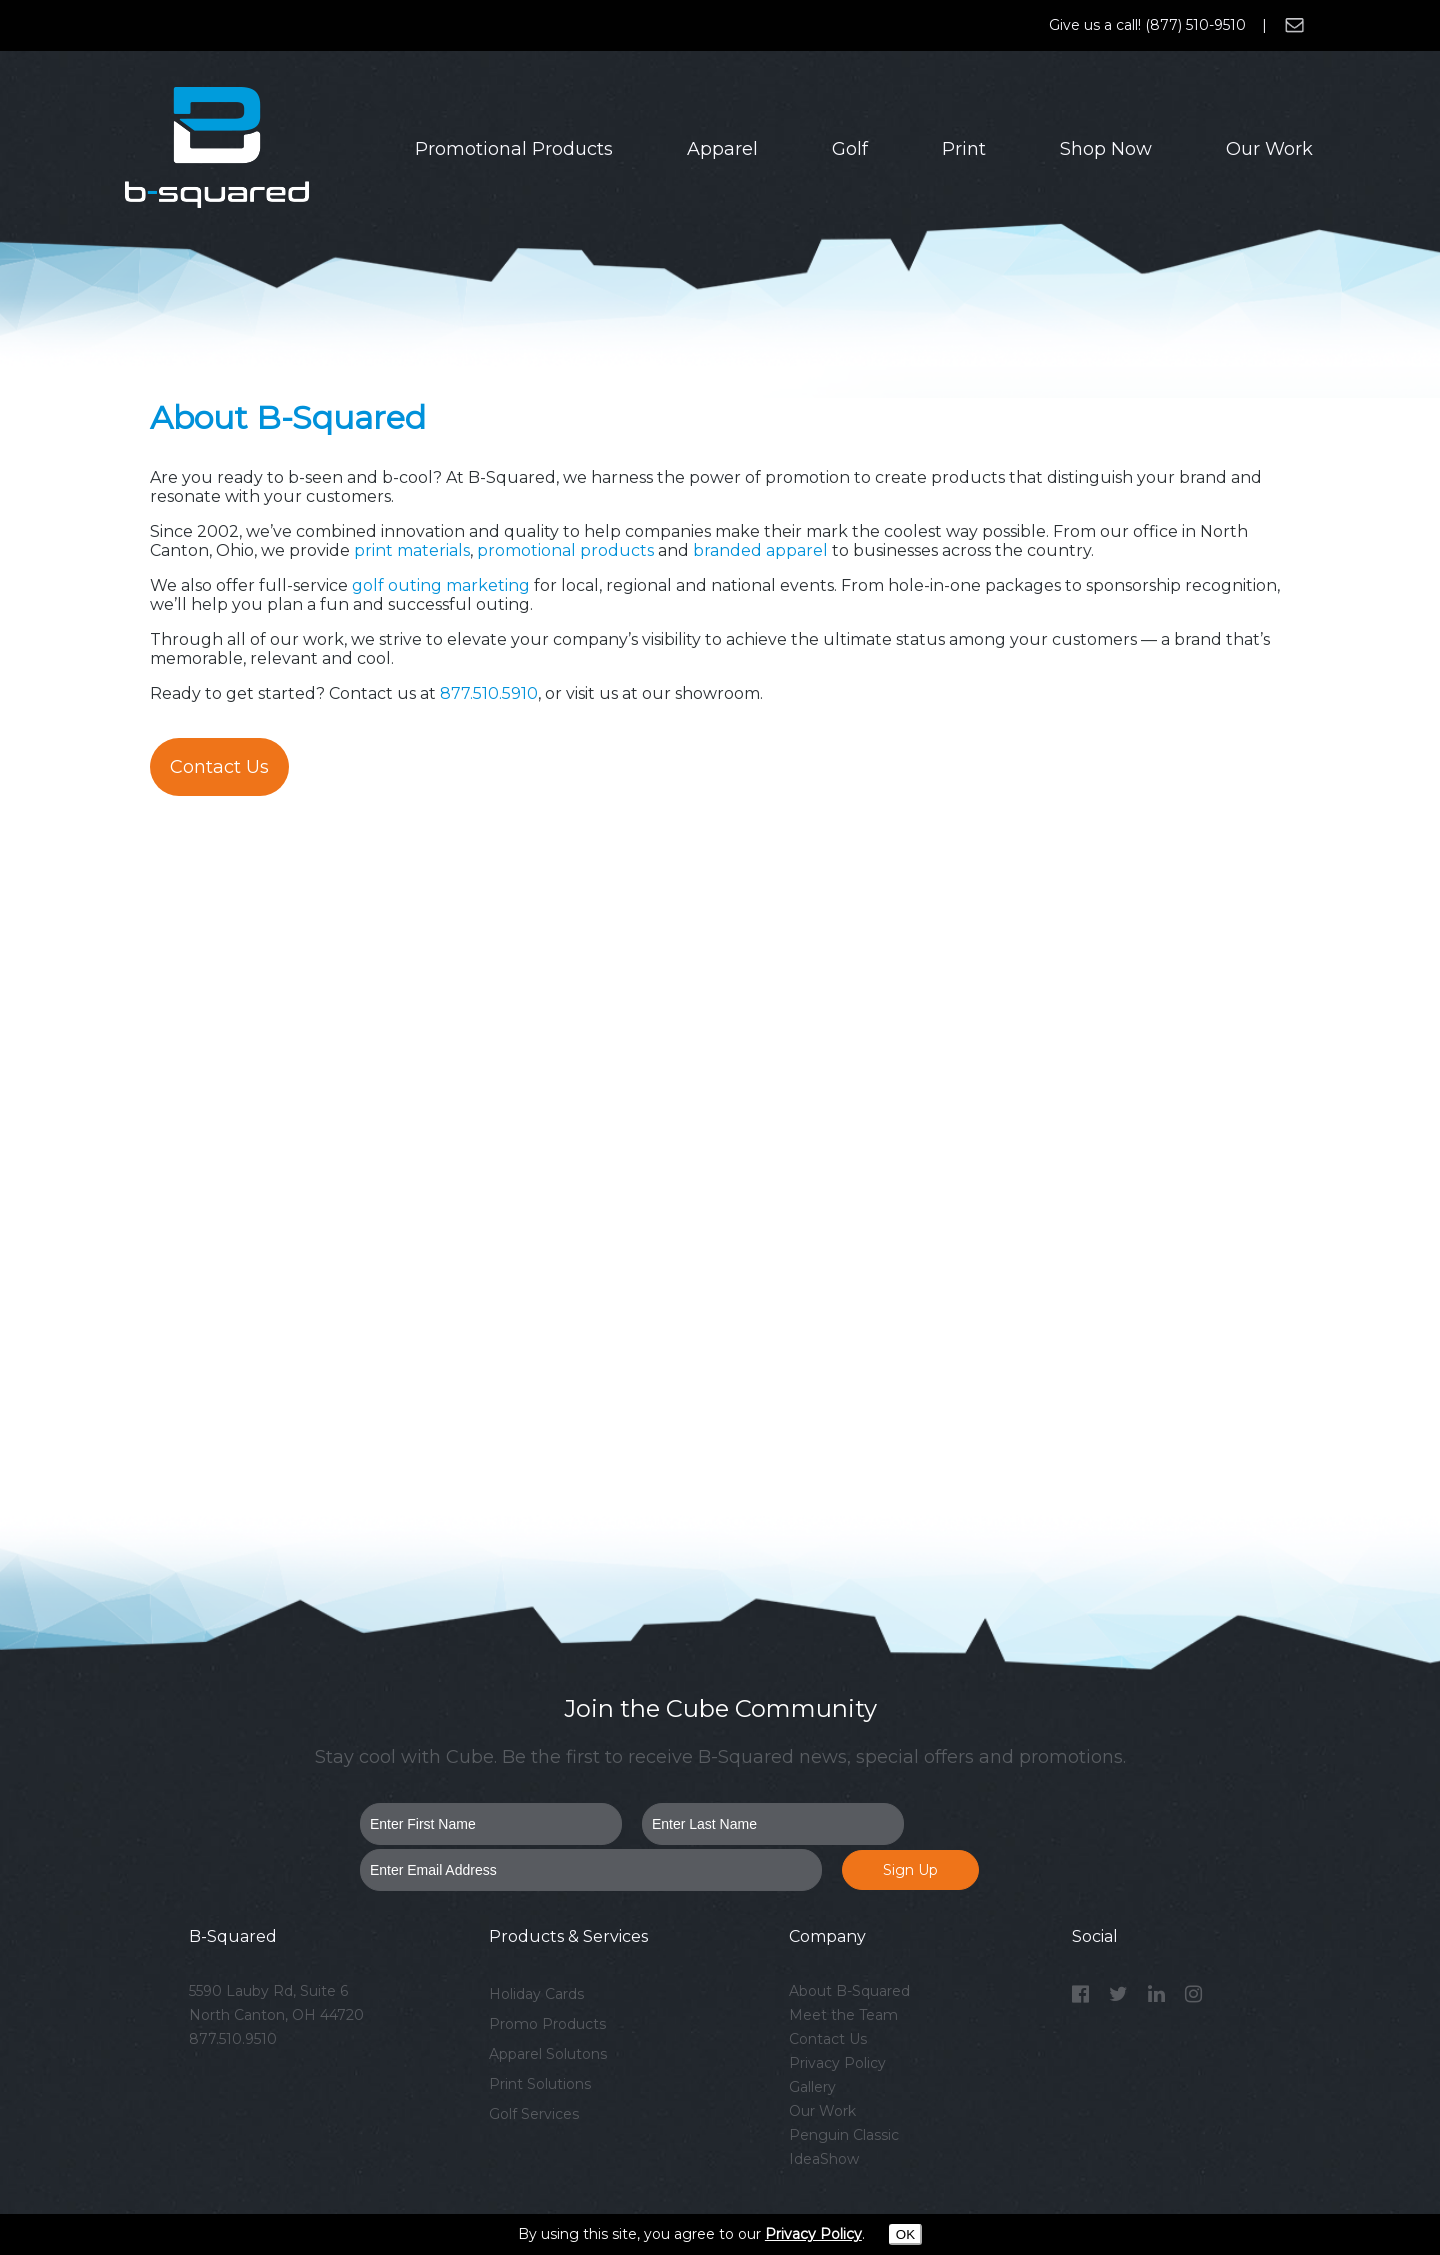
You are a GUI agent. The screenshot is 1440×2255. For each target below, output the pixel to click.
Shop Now (1106, 149)
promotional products (565, 550)
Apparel (722, 149)
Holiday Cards (536, 1994)
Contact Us (219, 767)
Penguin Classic (844, 2135)
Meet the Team (843, 2015)
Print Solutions (540, 2084)
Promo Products (547, 2024)
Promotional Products (514, 149)
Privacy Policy (837, 2063)
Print (964, 149)
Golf (850, 149)
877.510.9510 (233, 2039)
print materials (412, 550)
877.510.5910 (489, 693)
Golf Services (534, 2114)
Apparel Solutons (548, 2054)
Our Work (1269, 149)
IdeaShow (824, 2159)
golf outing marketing (441, 585)
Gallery (812, 2087)
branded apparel (758, 550)
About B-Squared (849, 1991)
